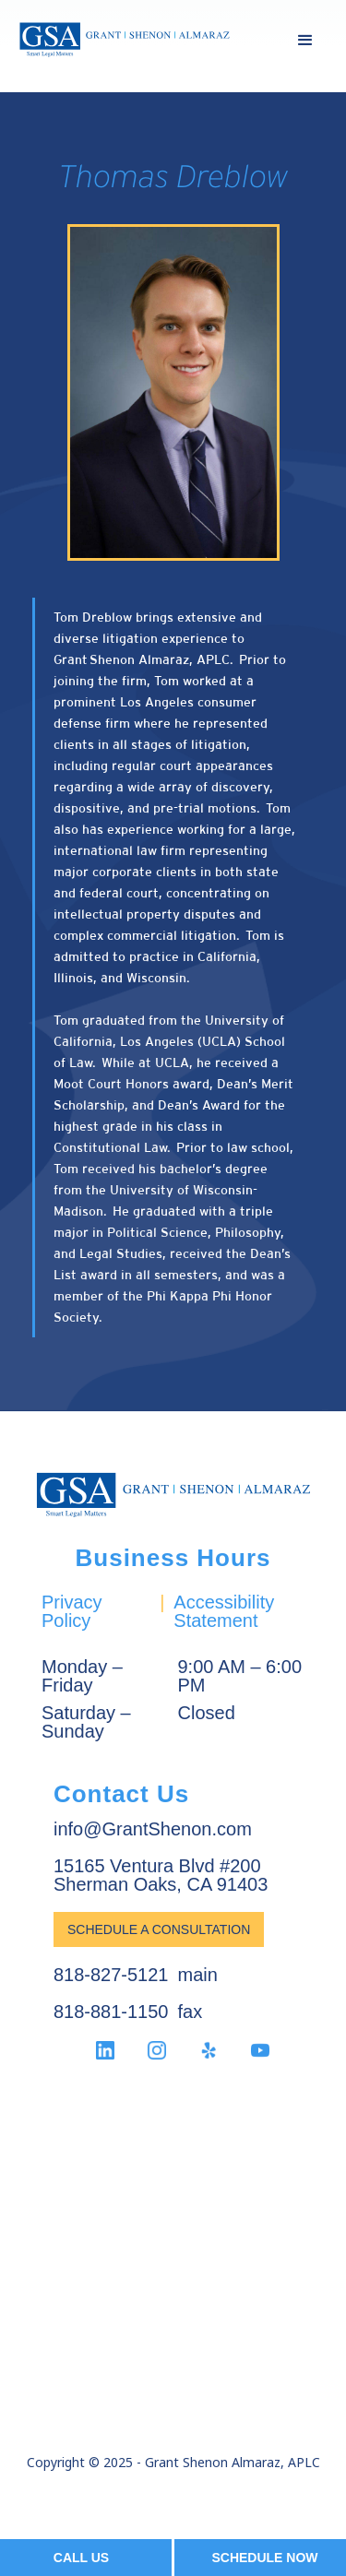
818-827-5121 (111, 1974)
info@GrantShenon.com (153, 1829)
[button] (305, 40)
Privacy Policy (72, 1611)
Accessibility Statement (223, 1611)
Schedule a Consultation (158, 1929)
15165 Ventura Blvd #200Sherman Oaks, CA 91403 (161, 1875)
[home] (124, 39)
